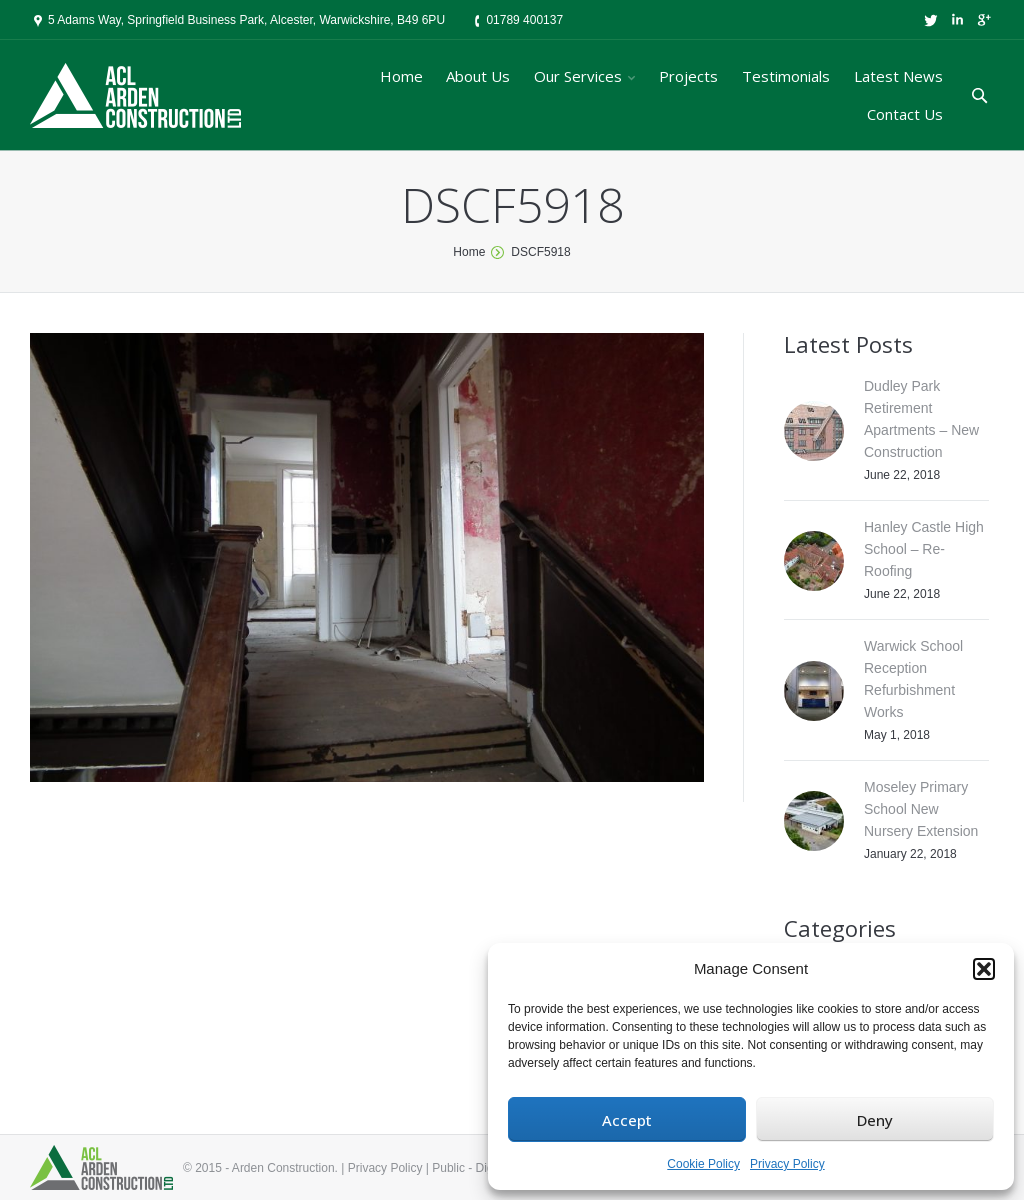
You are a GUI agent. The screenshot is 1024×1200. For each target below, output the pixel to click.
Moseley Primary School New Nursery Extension (921, 809)
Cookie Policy (703, 1164)
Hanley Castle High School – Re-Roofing (924, 549)
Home (469, 252)
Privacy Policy (787, 1164)
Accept (627, 1120)
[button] (984, 969)
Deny (875, 1120)
